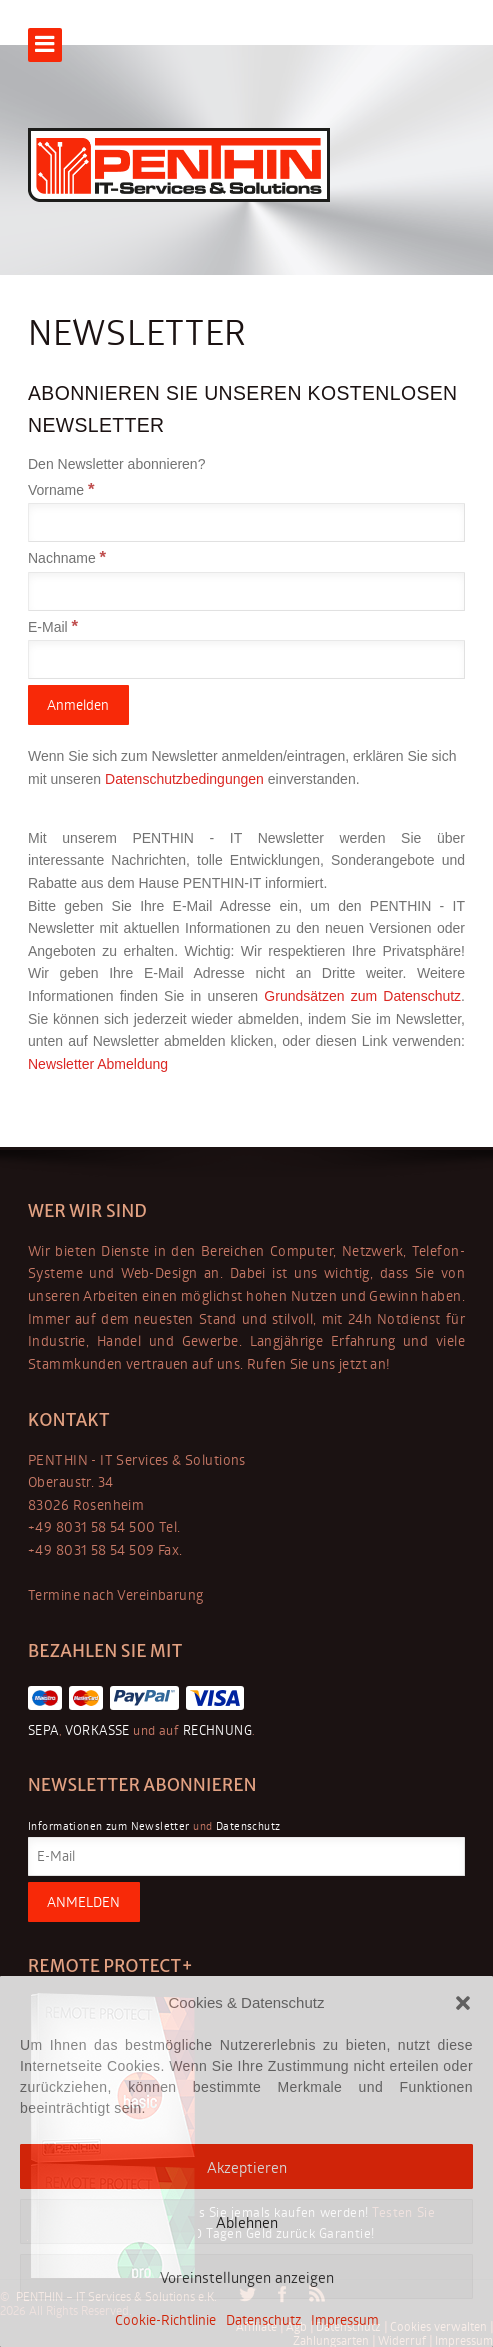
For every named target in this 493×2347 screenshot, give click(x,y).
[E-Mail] (246, 659)
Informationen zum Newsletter (109, 1825)
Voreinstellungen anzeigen (247, 2277)
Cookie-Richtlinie (165, 2319)
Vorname (61, 490)
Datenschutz (263, 2319)
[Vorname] (246, 522)
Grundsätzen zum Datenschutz (362, 996)
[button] (463, 2003)
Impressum (345, 2319)
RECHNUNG (215, 1730)
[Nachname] (246, 591)
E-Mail (53, 627)
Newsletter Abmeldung (98, 1064)
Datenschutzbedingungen (186, 779)
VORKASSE (95, 1730)
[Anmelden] (78, 705)
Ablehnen (247, 2222)
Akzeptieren (247, 2167)
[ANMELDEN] (84, 1902)
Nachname (67, 558)
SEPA (43, 1730)
